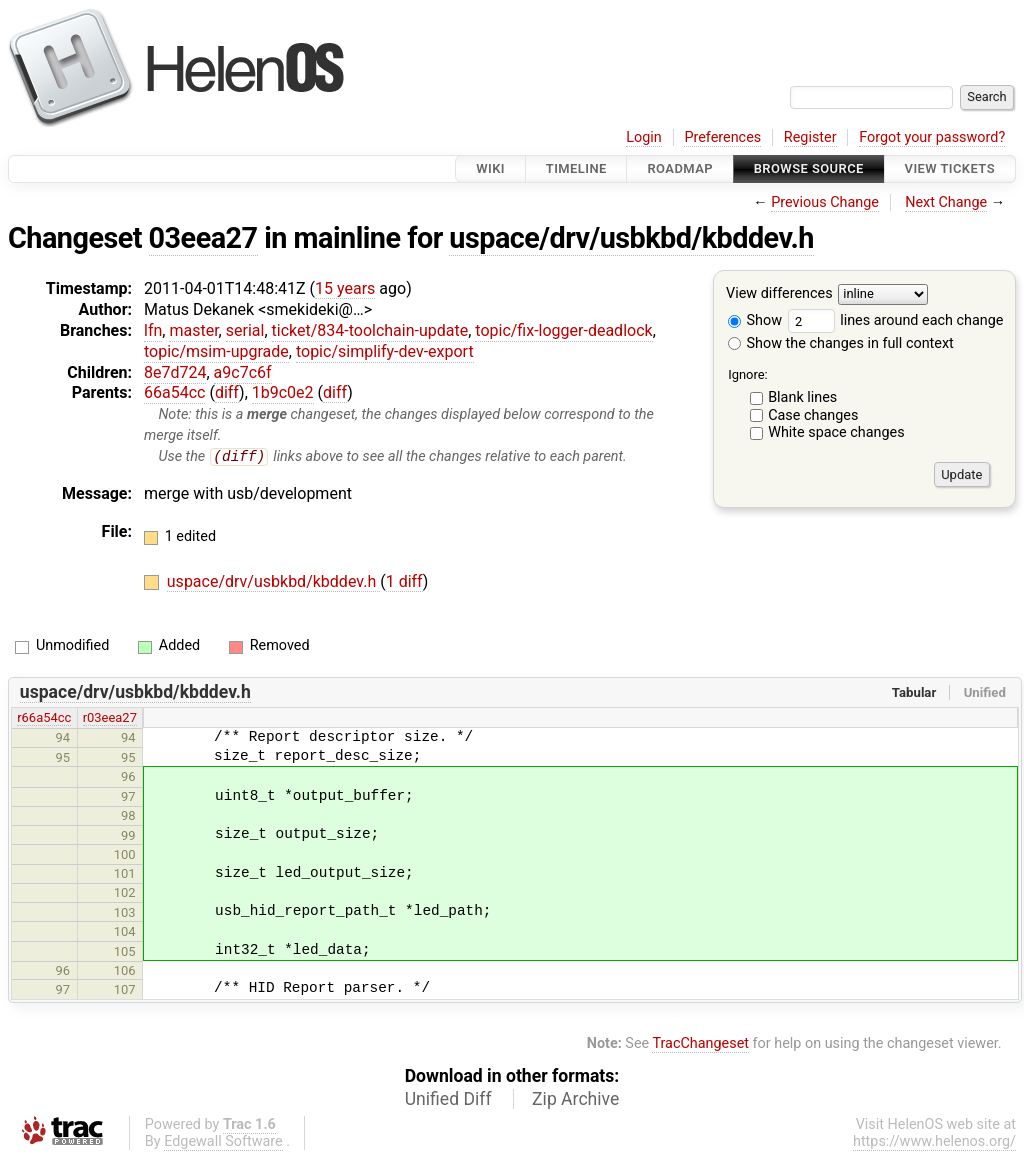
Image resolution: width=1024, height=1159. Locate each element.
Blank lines (802, 397)
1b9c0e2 (283, 392)
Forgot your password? (932, 137)
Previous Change (825, 202)
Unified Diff (448, 1100)
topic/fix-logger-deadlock (563, 330)
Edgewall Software (223, 1142)
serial (245, 330)
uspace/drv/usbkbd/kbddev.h (631, 238)
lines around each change (896, 320)
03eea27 (203, 238)
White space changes (836, 432)
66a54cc (174, 392)
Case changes (813, 415)
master (193, 330)
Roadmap (680, 168)
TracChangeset (700, 1043)
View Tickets (950, 168)
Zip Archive (575, 1100)
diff (227, 392)
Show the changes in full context (841, 343)
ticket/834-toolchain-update (370, 330)
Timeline (576, 168)
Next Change (946, 202)
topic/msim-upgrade (216, 351)
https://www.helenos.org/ (934, 1142)
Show (755, 320)
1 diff (404, 582)
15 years (345, 288)
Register (810, 137)
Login (644, 137)
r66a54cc (44, 718)
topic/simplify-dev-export (385, 351)
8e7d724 (175, 372)
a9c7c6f (243, 372)
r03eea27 (110, 718)
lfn (153, 330)
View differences (779, 294)
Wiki (490, 168)
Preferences (722, 137)
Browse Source (809, 168)
